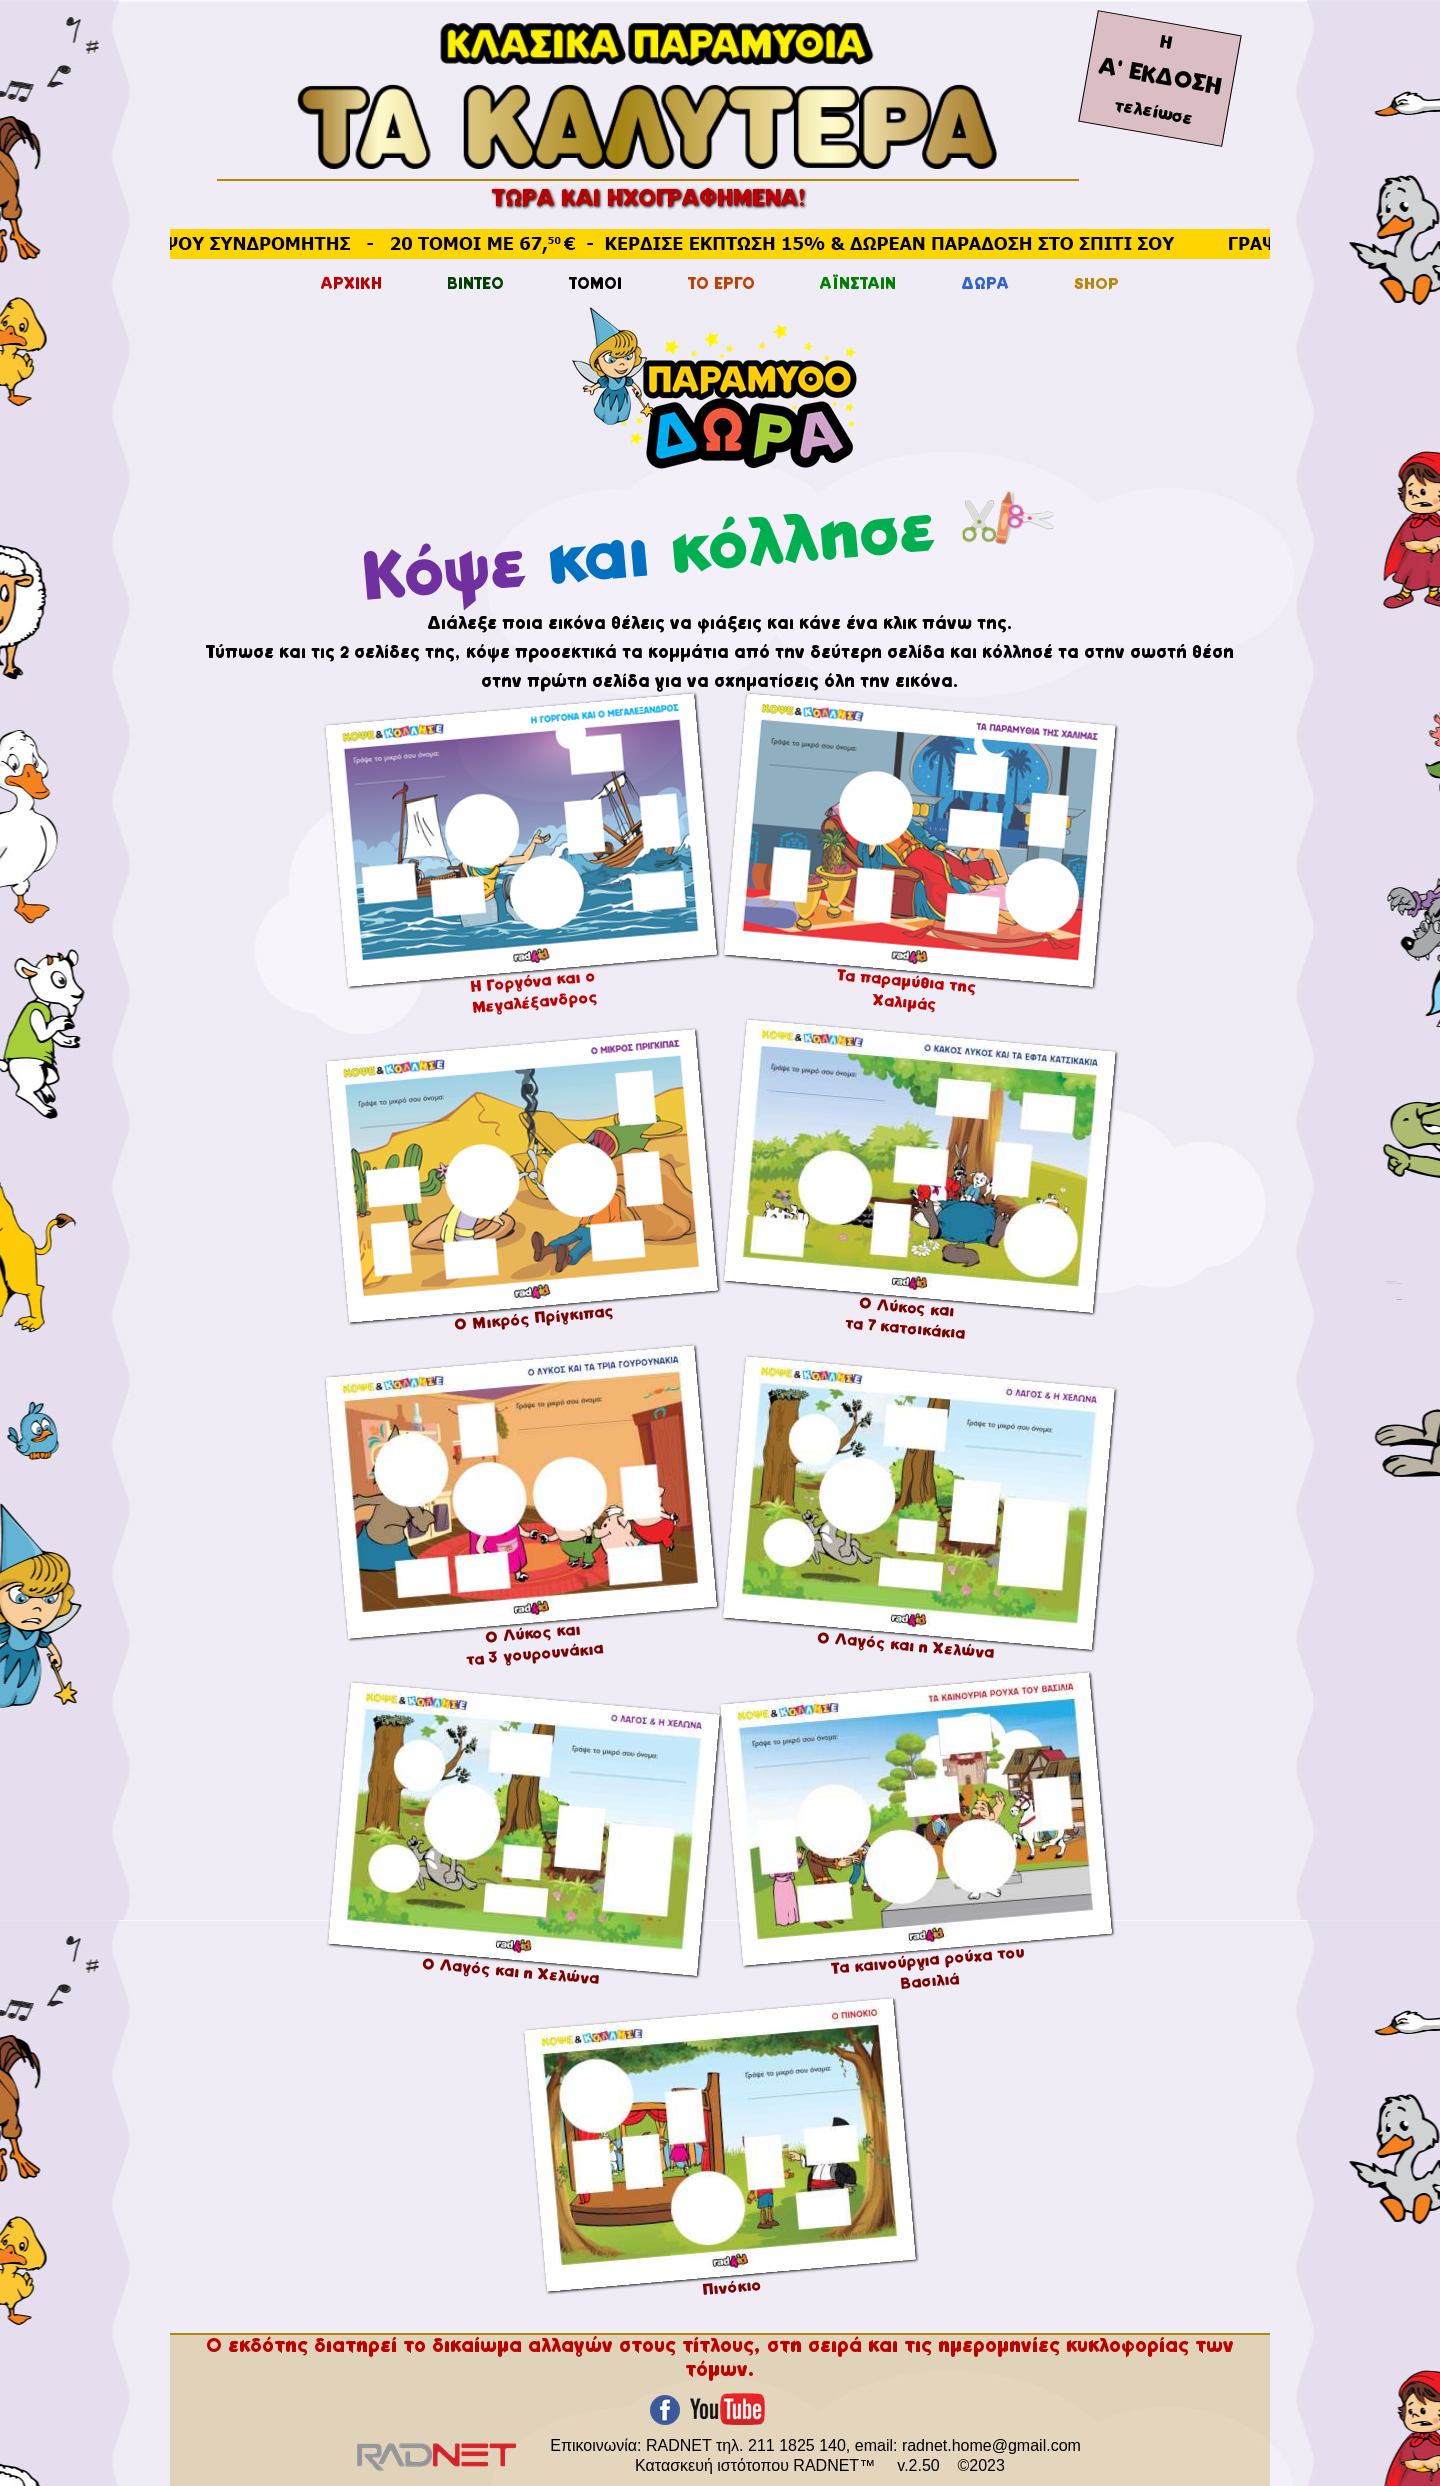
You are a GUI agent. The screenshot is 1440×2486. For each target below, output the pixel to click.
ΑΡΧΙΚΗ (351, 285)
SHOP (1096, 285)
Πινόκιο (731, 2287)
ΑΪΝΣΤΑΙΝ (858, 285)
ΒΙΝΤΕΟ (475, 285)
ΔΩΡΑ (985, 285)
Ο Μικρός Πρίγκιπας (534, 1320)
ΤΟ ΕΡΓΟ (721, 285)
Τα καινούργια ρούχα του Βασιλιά (928, 1968)
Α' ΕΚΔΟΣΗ (1160, 77)
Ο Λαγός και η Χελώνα (906, 1645)
